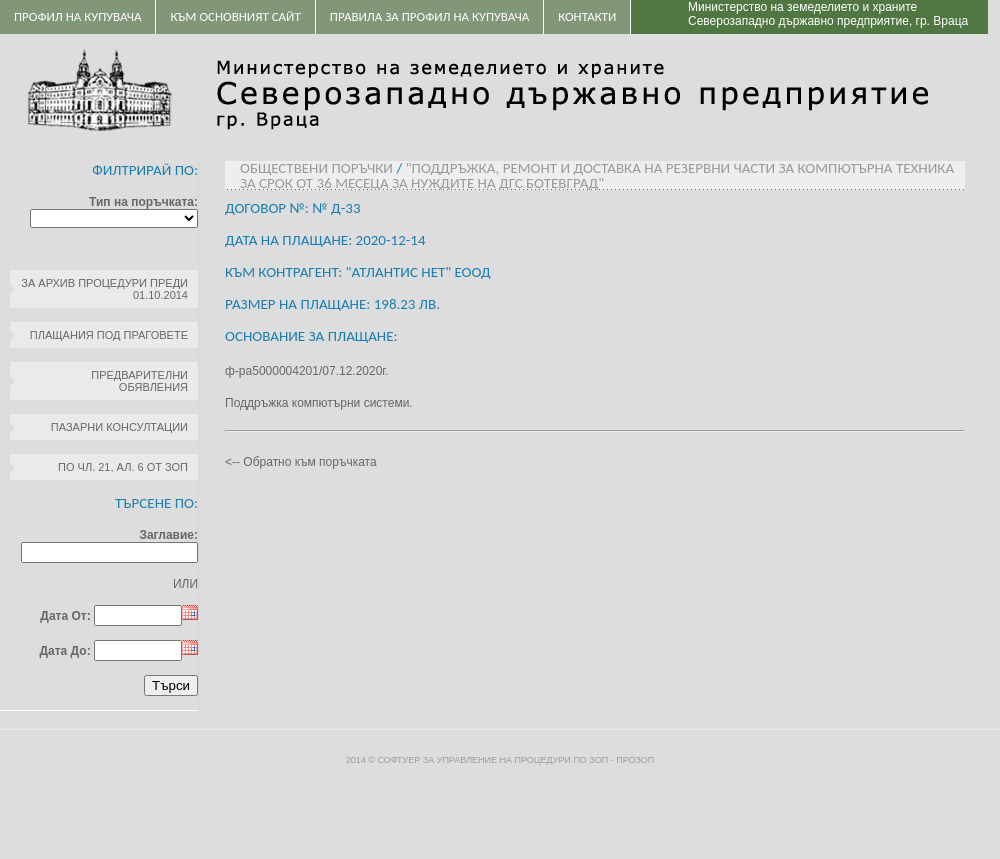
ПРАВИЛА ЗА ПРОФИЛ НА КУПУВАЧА (429, 16)
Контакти (587, 16)
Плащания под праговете (109, 335)
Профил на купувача (77, 16)
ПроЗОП (635, 760)
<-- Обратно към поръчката (301, 462)
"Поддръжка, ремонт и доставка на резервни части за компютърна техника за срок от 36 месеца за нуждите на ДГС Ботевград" (597, 175)
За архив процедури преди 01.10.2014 (104, 289)
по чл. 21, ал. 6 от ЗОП (123, 467)
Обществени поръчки (316, 168)
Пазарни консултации (119, 427)
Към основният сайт (235, 16)
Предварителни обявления (139, 381)
